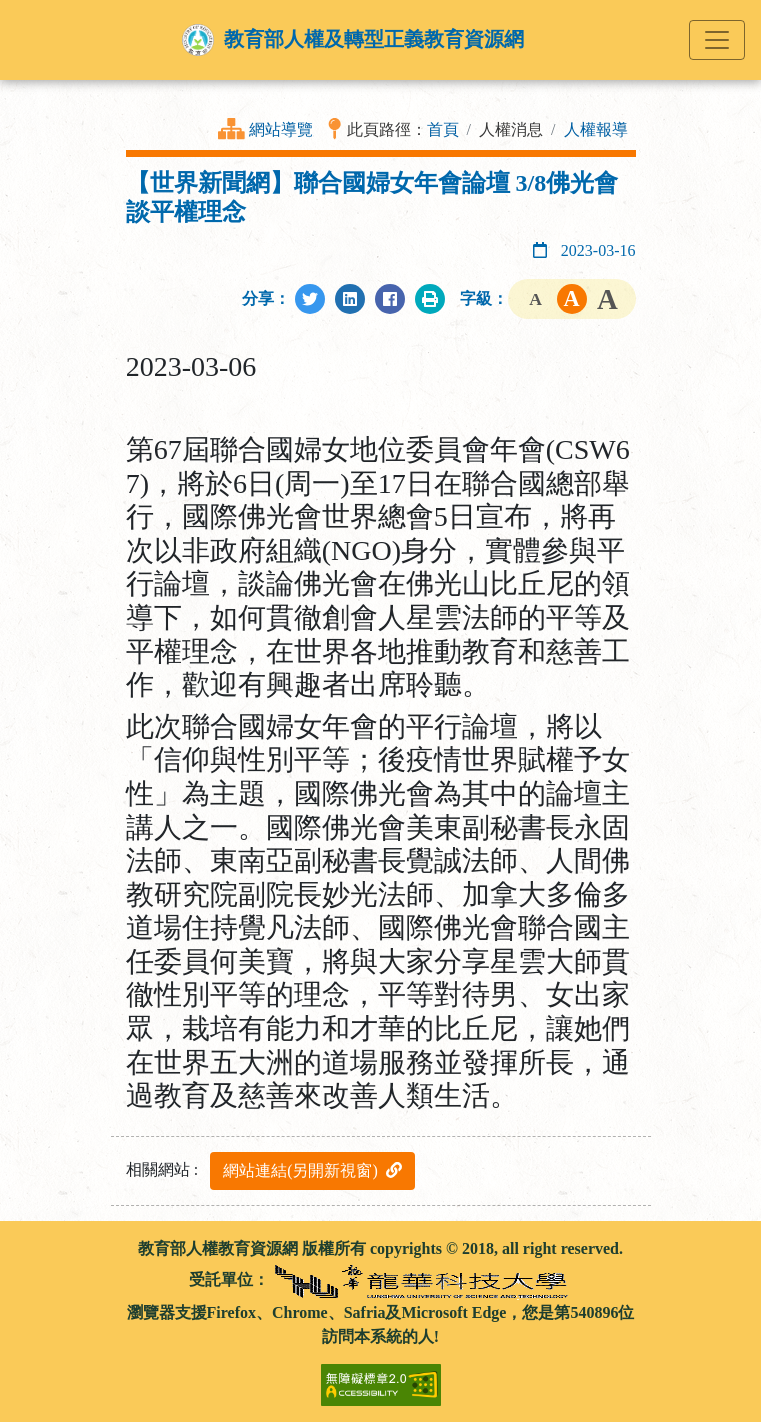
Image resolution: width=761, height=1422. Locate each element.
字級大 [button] (608, 299)
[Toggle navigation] (717, 40)
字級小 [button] (536, 299)
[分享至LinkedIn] (350, 299)
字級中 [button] (572, 299)
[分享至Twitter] (310, 299)
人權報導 (596, 129)
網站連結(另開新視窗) (312, 1170)
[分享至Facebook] (390, 299)
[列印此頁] (430, 299)
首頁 (443, 129)
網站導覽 (281, 129)
